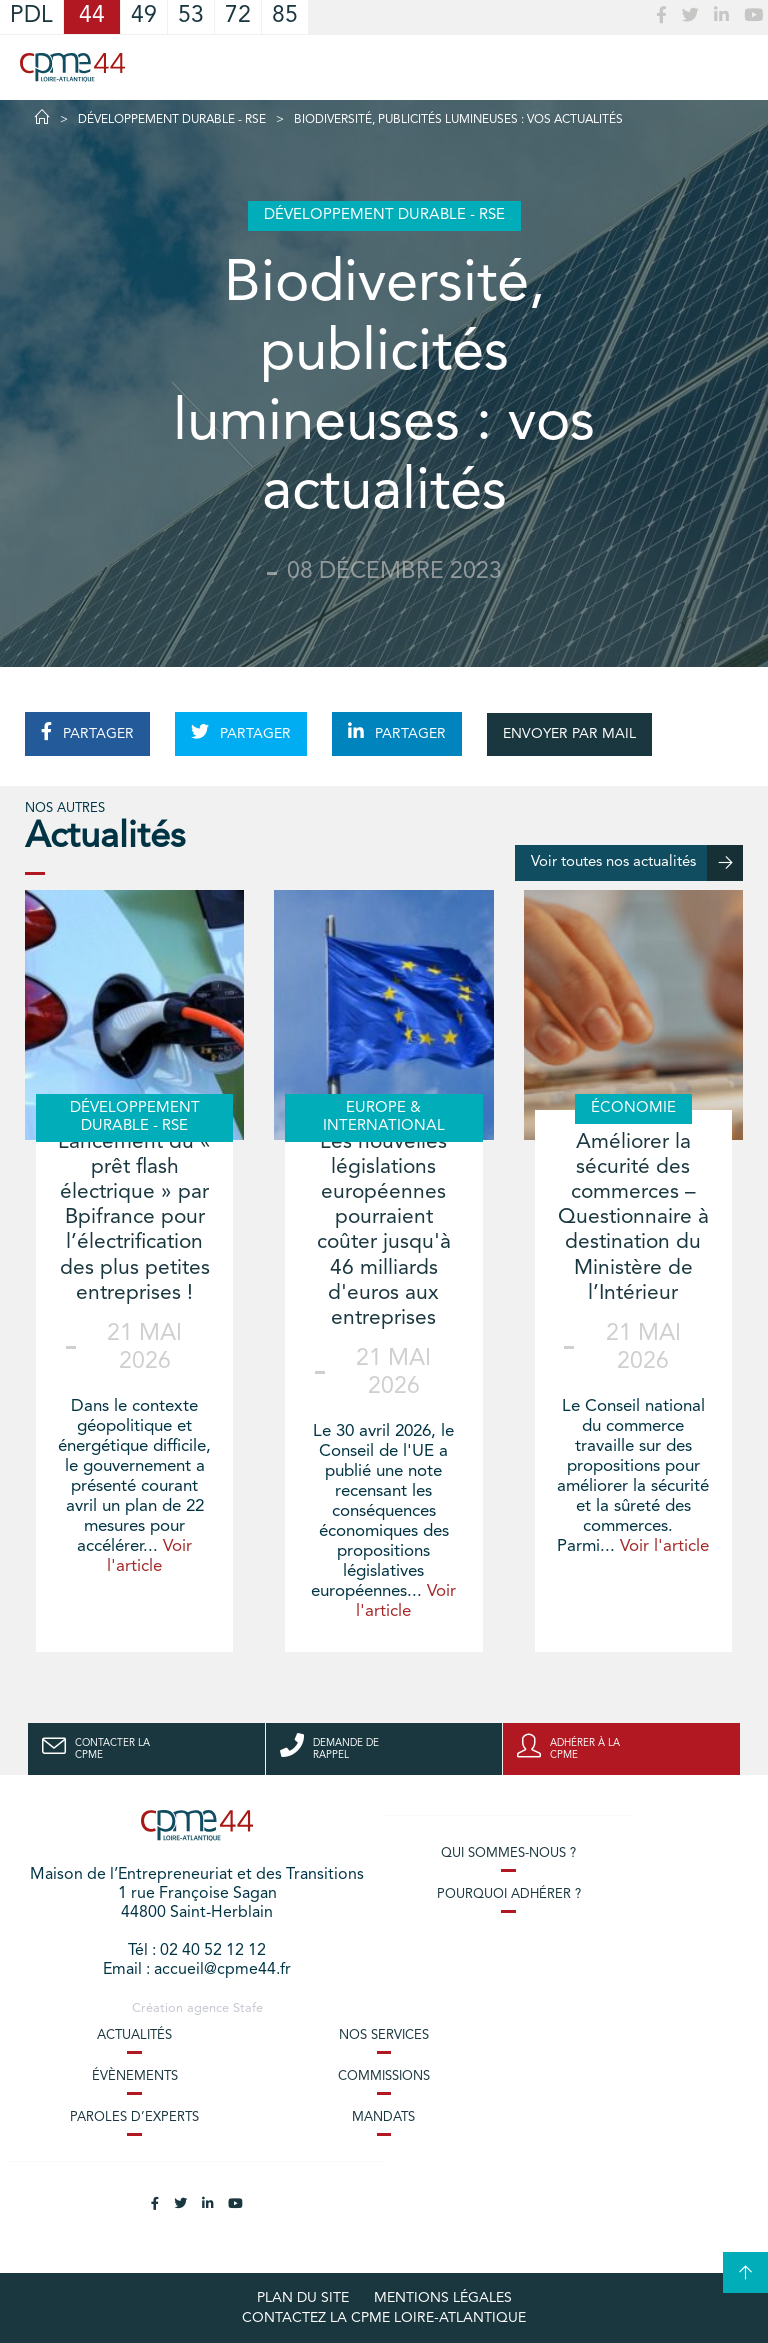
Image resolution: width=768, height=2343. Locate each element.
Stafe (248, 2008)
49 (144, 16)
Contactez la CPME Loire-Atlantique (384, 2318)
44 (92, 16)
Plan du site (303, 2298)
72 (238, 16)
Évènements (135, 2076)
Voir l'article (664, 1546)
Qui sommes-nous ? (508, 1853)
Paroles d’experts (134, 2117)
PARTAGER (87, 732)
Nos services (384, 2035)
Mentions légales (443, 2298)
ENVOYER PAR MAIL (569, 734)
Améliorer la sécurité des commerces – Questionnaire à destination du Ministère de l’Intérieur (633, 1218)
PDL (31, 16)
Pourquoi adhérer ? (509, 1894)
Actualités (134, 2035)
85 (285, 16)
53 (191, 16)
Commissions (384, 2076)
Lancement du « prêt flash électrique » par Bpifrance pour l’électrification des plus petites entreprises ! (134, 1218)
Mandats (383, 2117)
